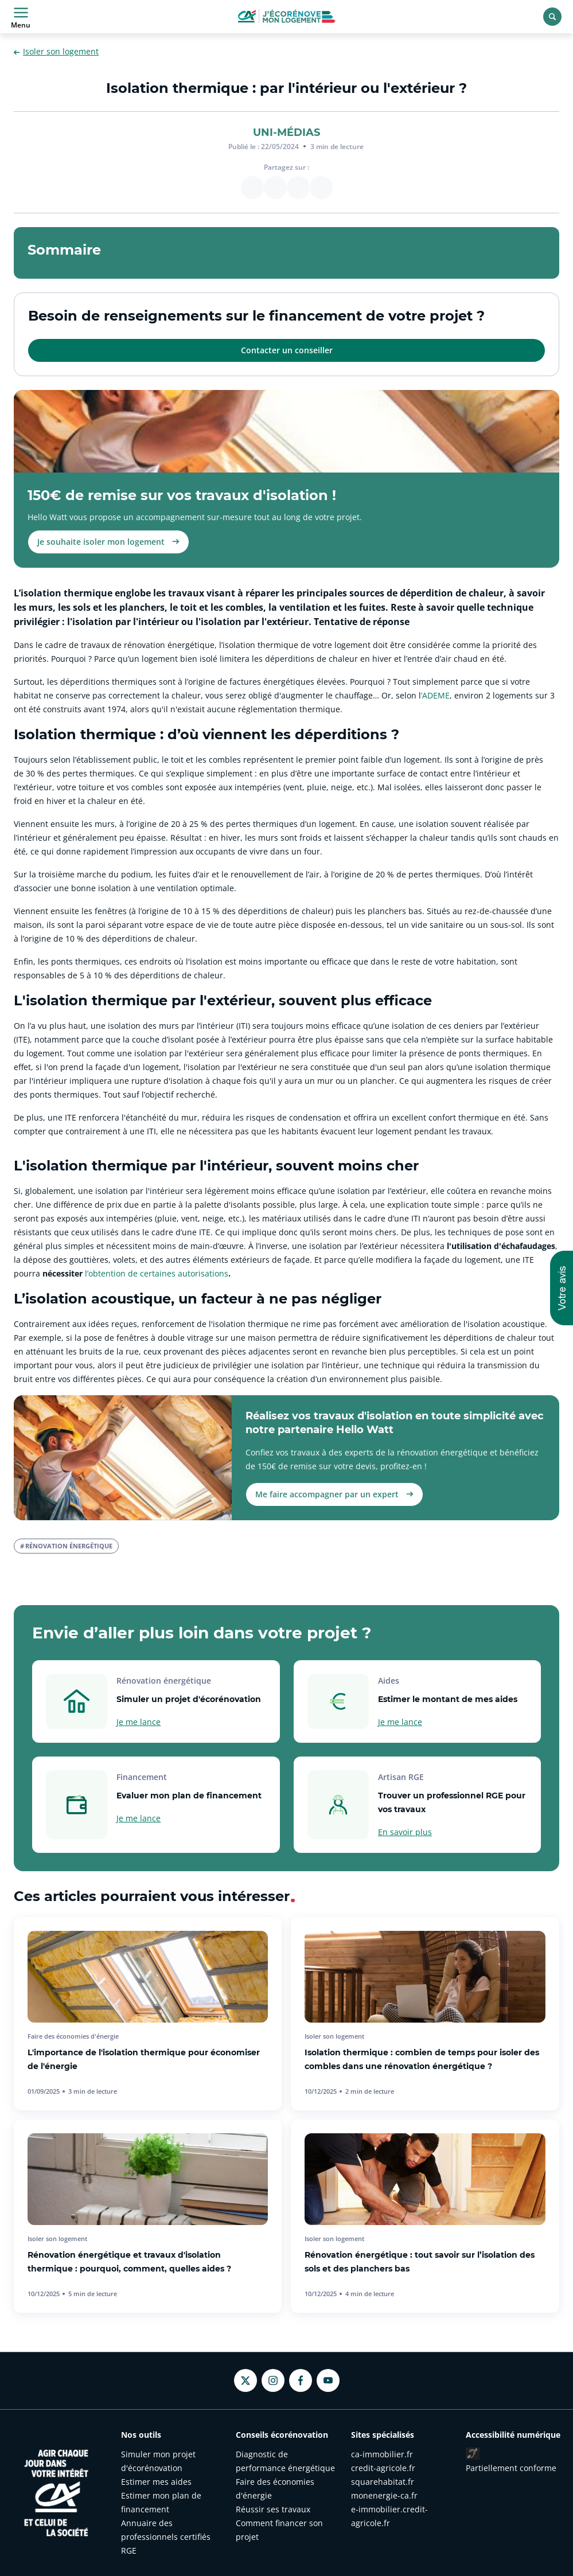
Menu (20, 16)
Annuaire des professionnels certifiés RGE (166, 2537)
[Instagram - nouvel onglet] (273, 2380)
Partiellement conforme (511, 2467)
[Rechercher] (552, 16)
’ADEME (435, 695)
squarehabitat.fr (382, 2481)
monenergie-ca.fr (384, 2495)
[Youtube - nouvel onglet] (328, 2380)
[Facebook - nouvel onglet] (300, 2380)
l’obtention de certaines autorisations (156, 1273)
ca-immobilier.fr (382, 2454)
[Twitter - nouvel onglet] (245, 2380)
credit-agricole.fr (383, 2467)
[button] (561, 1288)
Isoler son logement (56, 51)
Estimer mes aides (156, 2481)
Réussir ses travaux (273, 2509)
